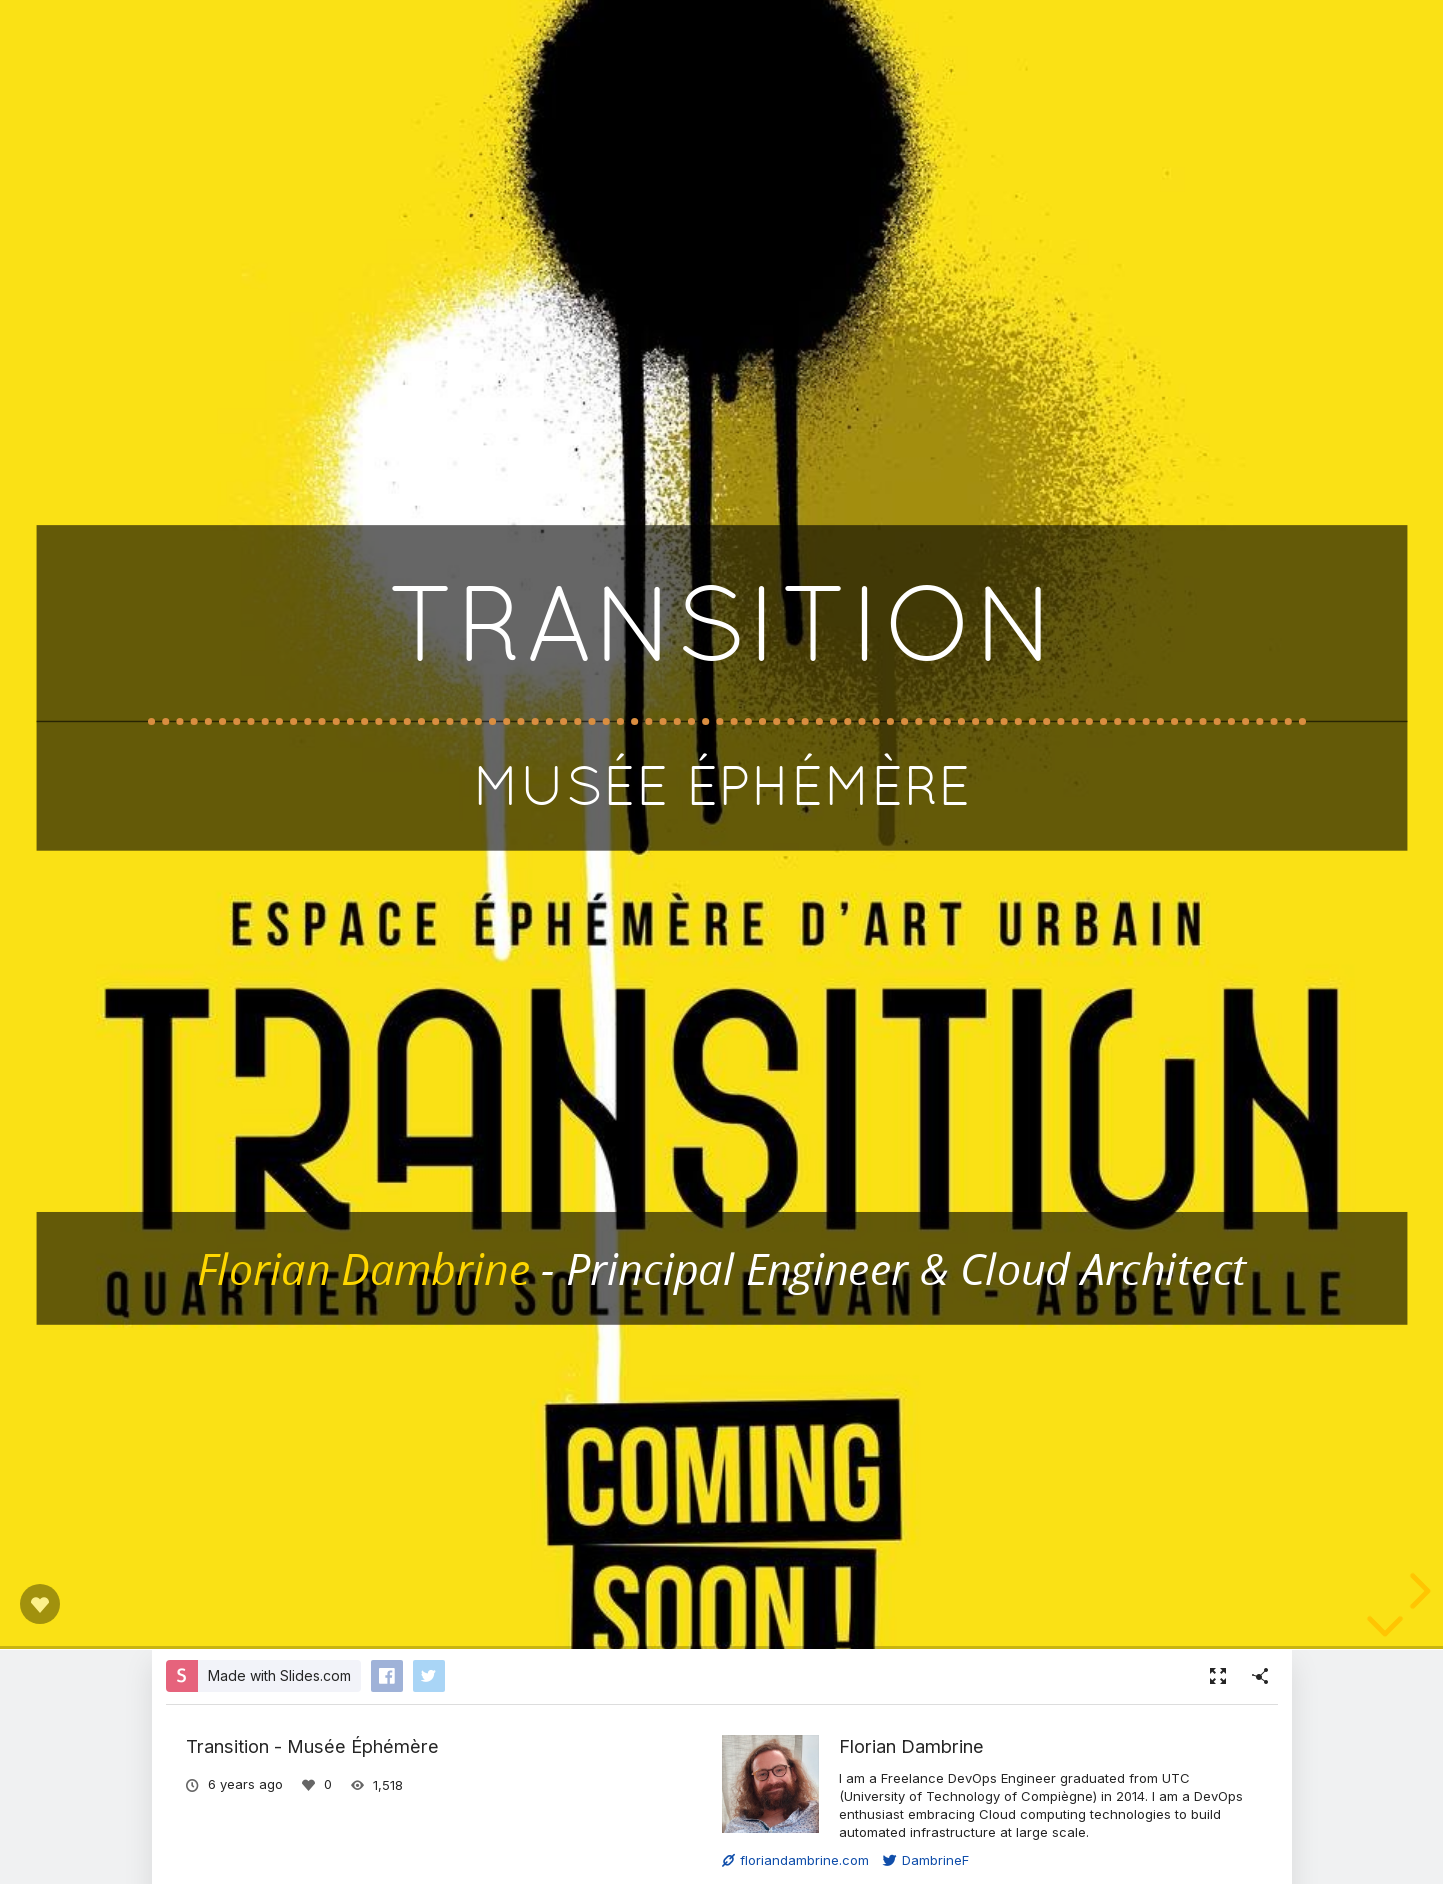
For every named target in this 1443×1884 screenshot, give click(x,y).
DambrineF (926, 1860)
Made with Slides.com (279, 1675)
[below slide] (1385, 1630)
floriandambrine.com (795, 1860)
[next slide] (1417, 1591)
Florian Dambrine (911, 1746)
